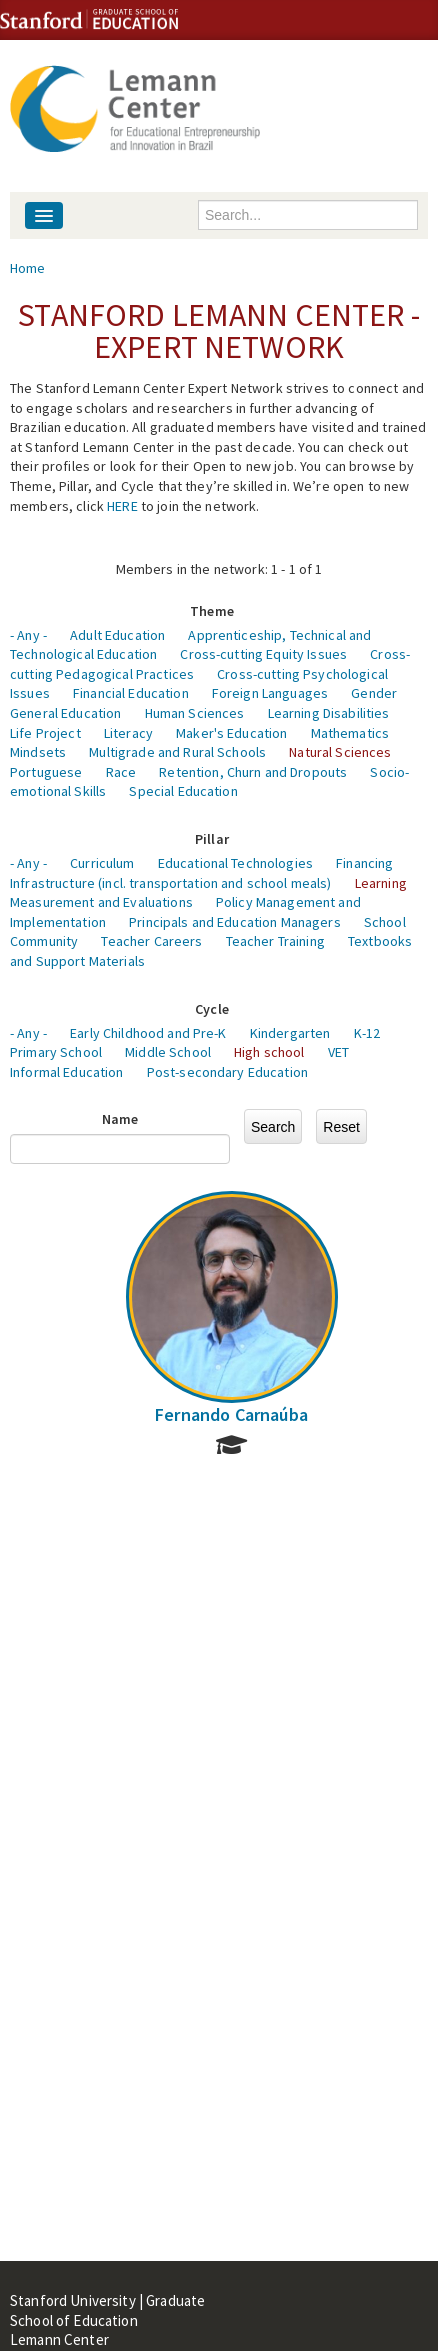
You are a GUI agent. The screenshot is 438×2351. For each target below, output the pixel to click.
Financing (364, 863)
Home (28, 268)
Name (120, 1119)
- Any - (28, 635)
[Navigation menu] (44, 215)
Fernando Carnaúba (231, 1414)
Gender (374, 693)
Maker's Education (231, 733)
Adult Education (117, 635)
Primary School (56, 1052)
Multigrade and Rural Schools (177, 752)
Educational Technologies (235, 863)
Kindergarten (290, 1033)
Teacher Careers (151, 941)
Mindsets (38, 752)
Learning (381, 883)
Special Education (183, 791)
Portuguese (46, 772)
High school (269, 1052)
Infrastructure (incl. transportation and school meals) (171, 883)
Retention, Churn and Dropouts (253, 772)
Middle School (168, 1052)
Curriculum (102, 863)
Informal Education (67, 1072)
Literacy (128, 733)
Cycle (212, 1009)
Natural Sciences (340, 752)
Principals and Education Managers (235, 922)
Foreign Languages (270, 693)
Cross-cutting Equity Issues (263, 654)
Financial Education (131, 693)
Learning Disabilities (329, 713)
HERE (122, 506)
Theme (212, 611)
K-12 (367, 1033)
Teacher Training (275, 941)
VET (338, 1052)
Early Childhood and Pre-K (148, 1033)
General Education (65, 713)
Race (121, 772)
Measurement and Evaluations (101, 902)
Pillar (212, 839)
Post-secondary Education (227, 1072)
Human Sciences (195, 713)
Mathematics (350, 733)
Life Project (45, 733)
